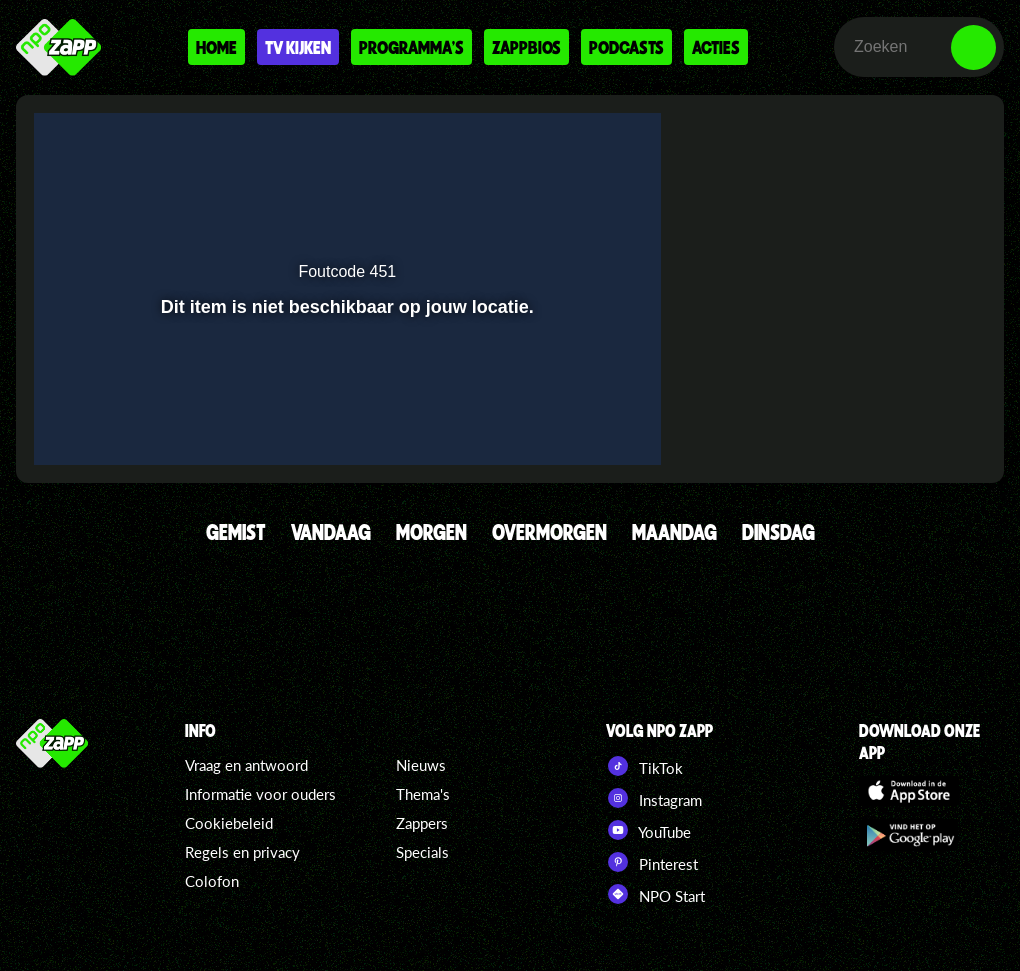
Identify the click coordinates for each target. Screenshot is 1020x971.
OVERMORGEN (549, 531)
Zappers (422, 823)
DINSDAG (778, 531)
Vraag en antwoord (246, 765)
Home (216, 47)
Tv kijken (298, 47)
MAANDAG (674, 531)
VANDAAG (331, 531)
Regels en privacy (242, 852)
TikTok (644, 766)
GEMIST (236, 531)
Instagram (654, 798)
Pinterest (652, 862)
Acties (716, 47)
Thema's (423, 794)
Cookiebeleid (229, 823)
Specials (422, 852)
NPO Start (655, 894)
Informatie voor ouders (260, 794)
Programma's (411, 47)
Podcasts (626, 47)
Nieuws (421, 765)
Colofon (212, 881)
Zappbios (526, 47)
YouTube (648, 830)
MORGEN (431, 531)
